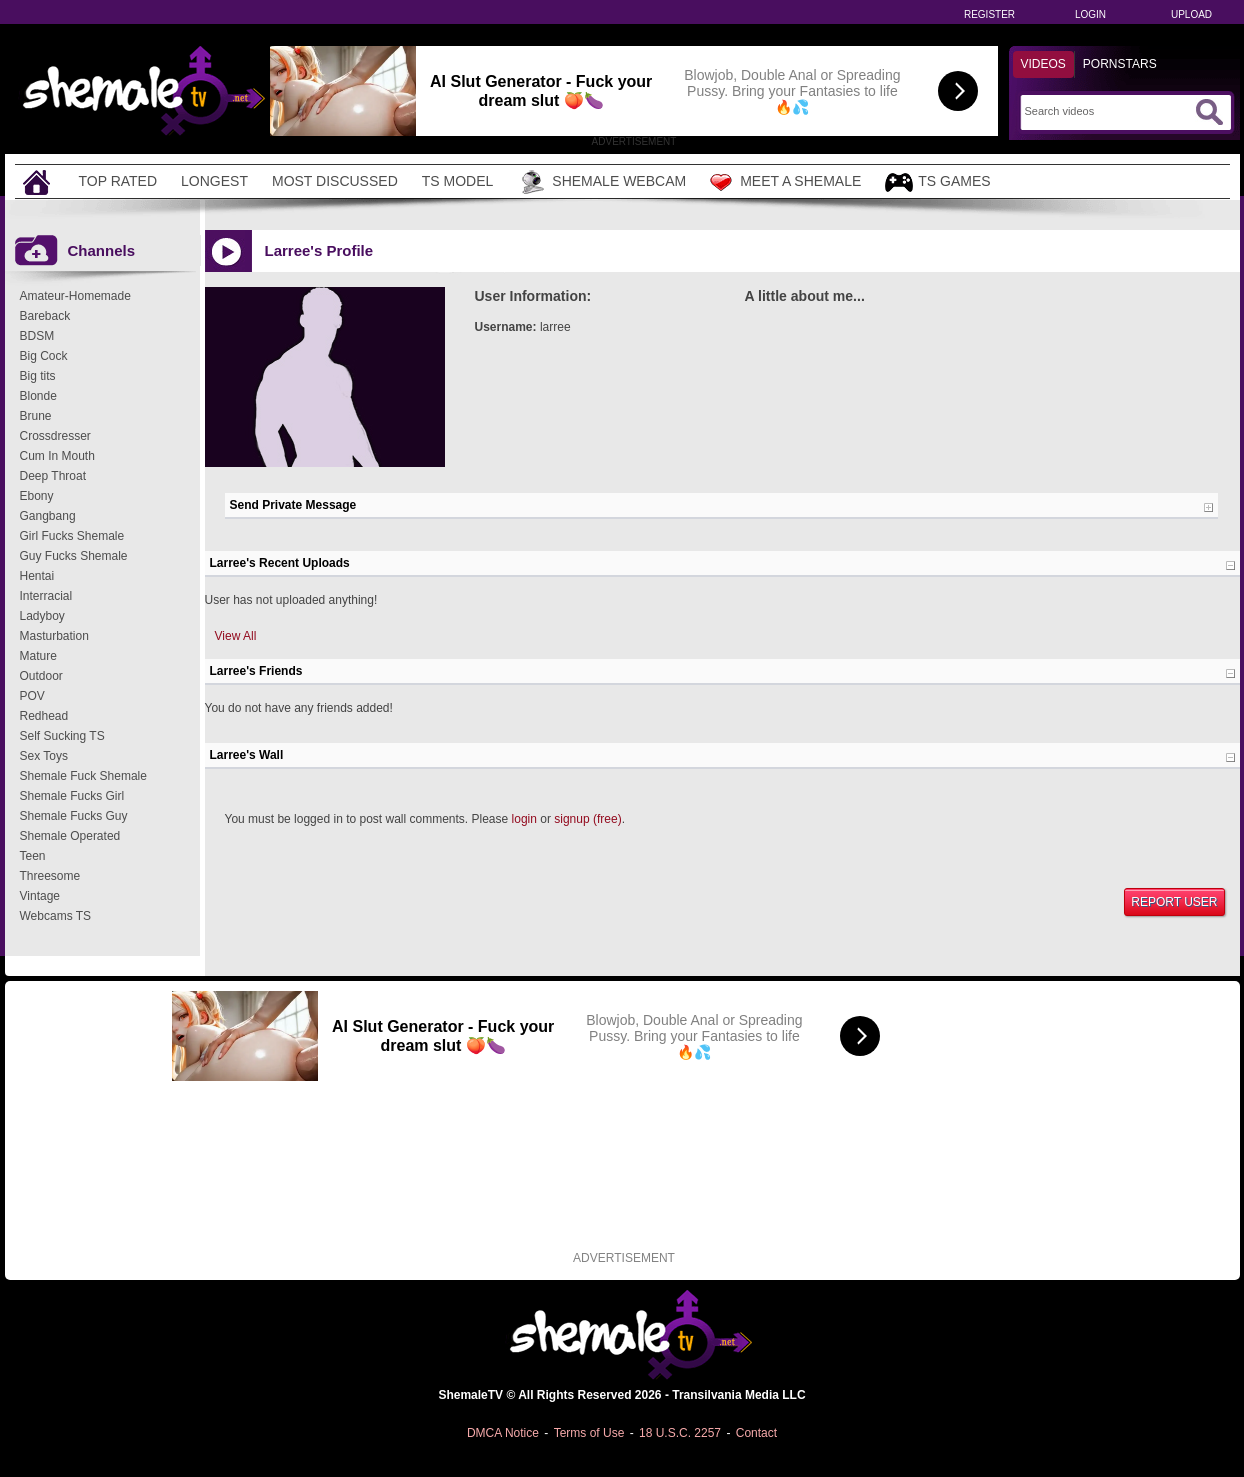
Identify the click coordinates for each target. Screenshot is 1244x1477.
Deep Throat (53, 476)
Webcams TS (56, 916)
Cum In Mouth (57, 456)
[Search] (1107, 111)
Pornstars (1120, 64)
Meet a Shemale (785, 182)
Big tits (38, 376)
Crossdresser (55, 436)
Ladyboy (42, 616)
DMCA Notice (503, 1433)
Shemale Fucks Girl (72, 796)
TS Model (458, 181)
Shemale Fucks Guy (74, 816)
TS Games (937, 182)
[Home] (39, 181)
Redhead (44, 716)
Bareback (45, 316)
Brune (36, 416)
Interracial (46, 596)
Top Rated (118, 181)
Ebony (37, 496)
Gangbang (48, 516)
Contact (756, 1433)
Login (1090, 14)
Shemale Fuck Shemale (83, 776)
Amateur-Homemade (75, 296)
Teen (33, 856)
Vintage (40, 896)
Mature (38, 656)
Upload (1191, 14)
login (524, 819)
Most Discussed (335, 181)
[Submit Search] (1209, 112)
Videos (1043, 64)
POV (32, 696)
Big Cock (44, 356)
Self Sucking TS (62, 736)
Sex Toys (44, 756)
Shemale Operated (70, 836)
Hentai (37, 576)
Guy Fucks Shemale (74, 556)
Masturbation (54, 636)
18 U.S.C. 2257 (680, 1433)
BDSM (37, 336)
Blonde (38, 396)
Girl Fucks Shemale (72, 536)
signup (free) (587, 819)
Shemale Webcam (601, 182)
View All (236, 636)
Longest (214, 181)
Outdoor (41, 676)
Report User (1174, 902)
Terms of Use (589, 1433)
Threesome (50, 876)
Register (989, 14)
